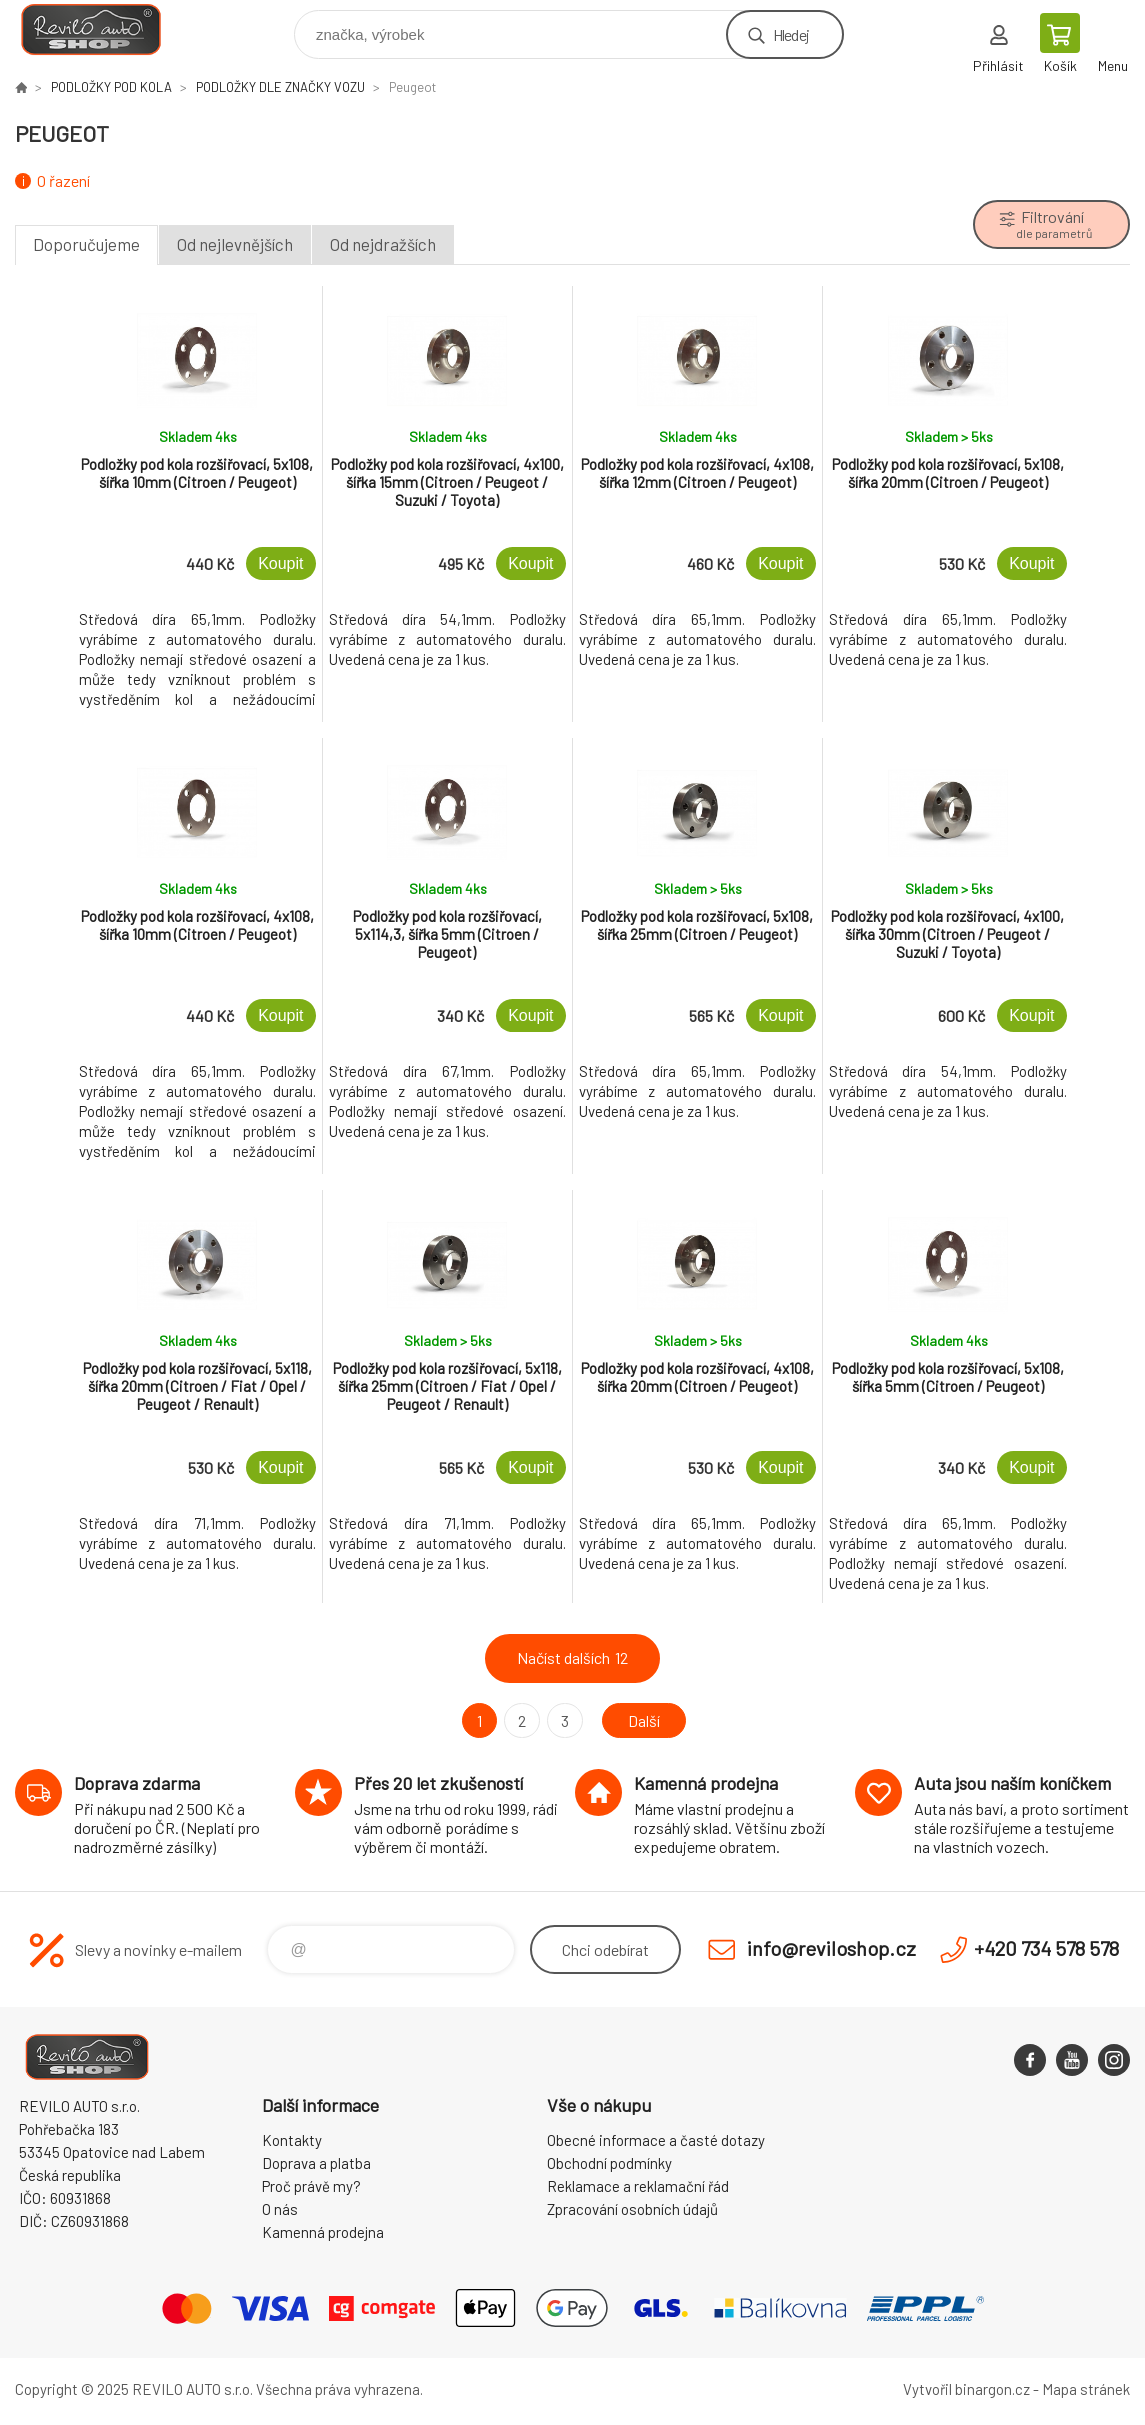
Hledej (791, 34)
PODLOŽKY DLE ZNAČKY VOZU (280, 87)
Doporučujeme (86, 244)
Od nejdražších (383, 244)
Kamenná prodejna (323, 2232)
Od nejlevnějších (235, 244)
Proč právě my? (311, 2186)
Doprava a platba (316, 2163)
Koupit (280, 563)
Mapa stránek (1086, 2389)
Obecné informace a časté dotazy (656, 2140)
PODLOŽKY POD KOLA (111, 87)
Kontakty (292, 2140)
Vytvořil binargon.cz (966, 2389)
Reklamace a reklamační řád (638, 2186)
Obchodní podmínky (609, 2163)
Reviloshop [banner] (103, 29)
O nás (280, 2209)
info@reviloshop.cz (831, 1948)
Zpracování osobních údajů (632, 2209)
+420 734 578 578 (1046, 1948)
